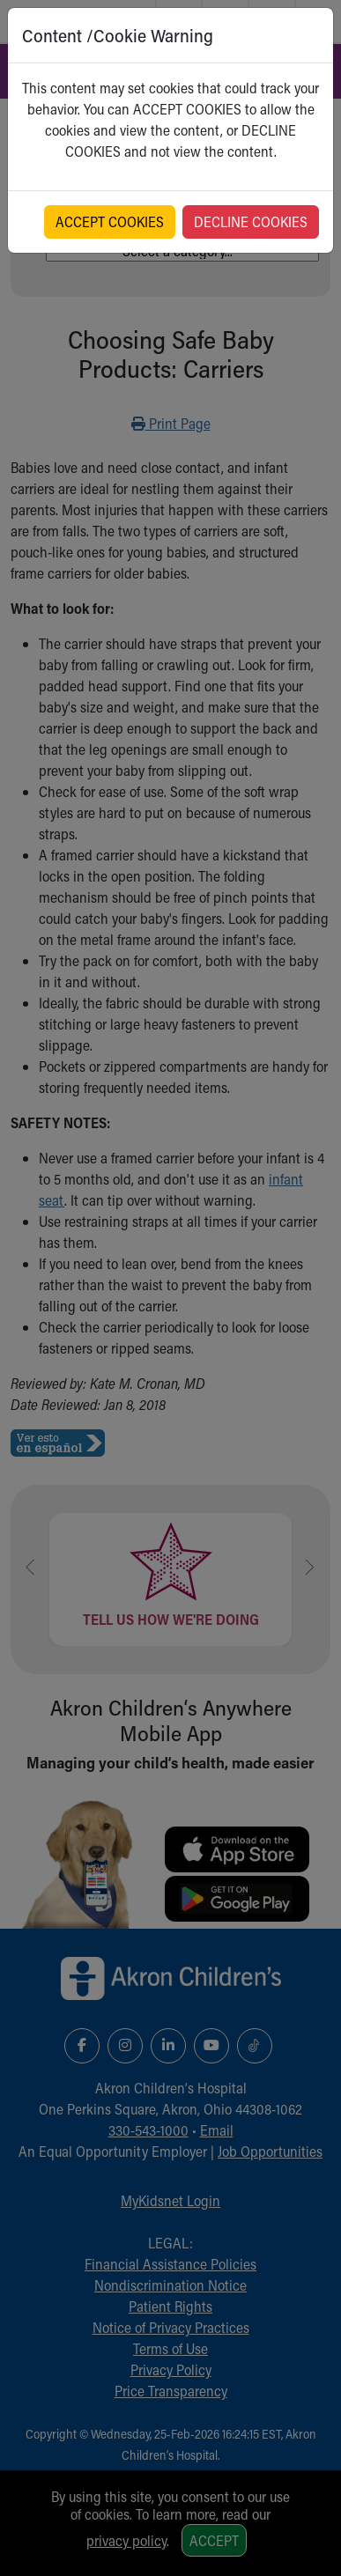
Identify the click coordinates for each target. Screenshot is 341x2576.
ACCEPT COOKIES (110, 221)
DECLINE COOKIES (251, 221)
